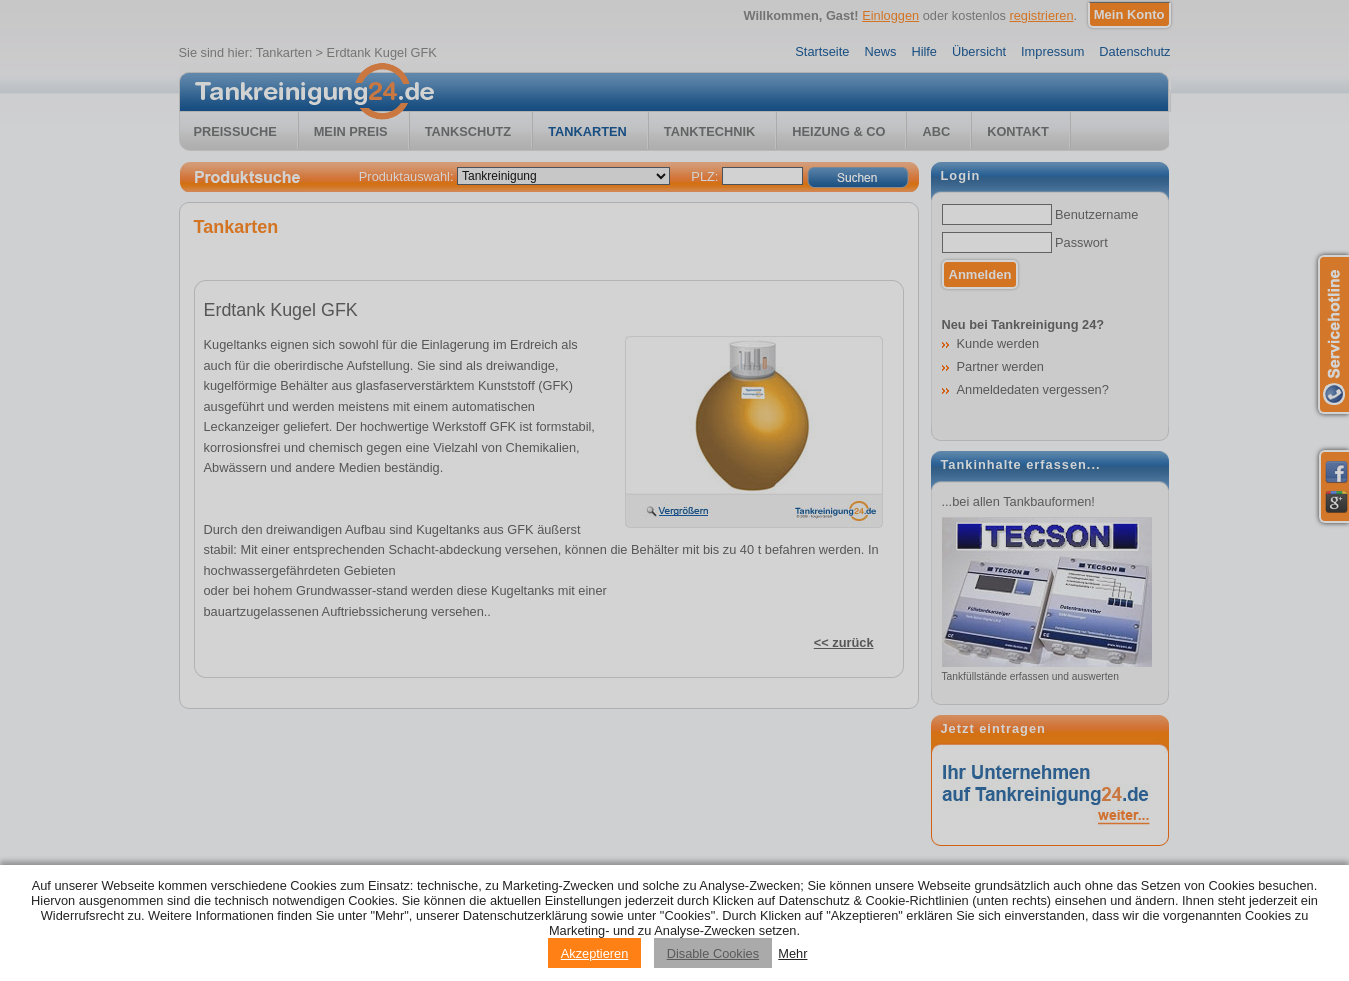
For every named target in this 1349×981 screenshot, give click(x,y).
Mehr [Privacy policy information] (792, 953)
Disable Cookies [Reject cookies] (713, 953)
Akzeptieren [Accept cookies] (595, 953)
